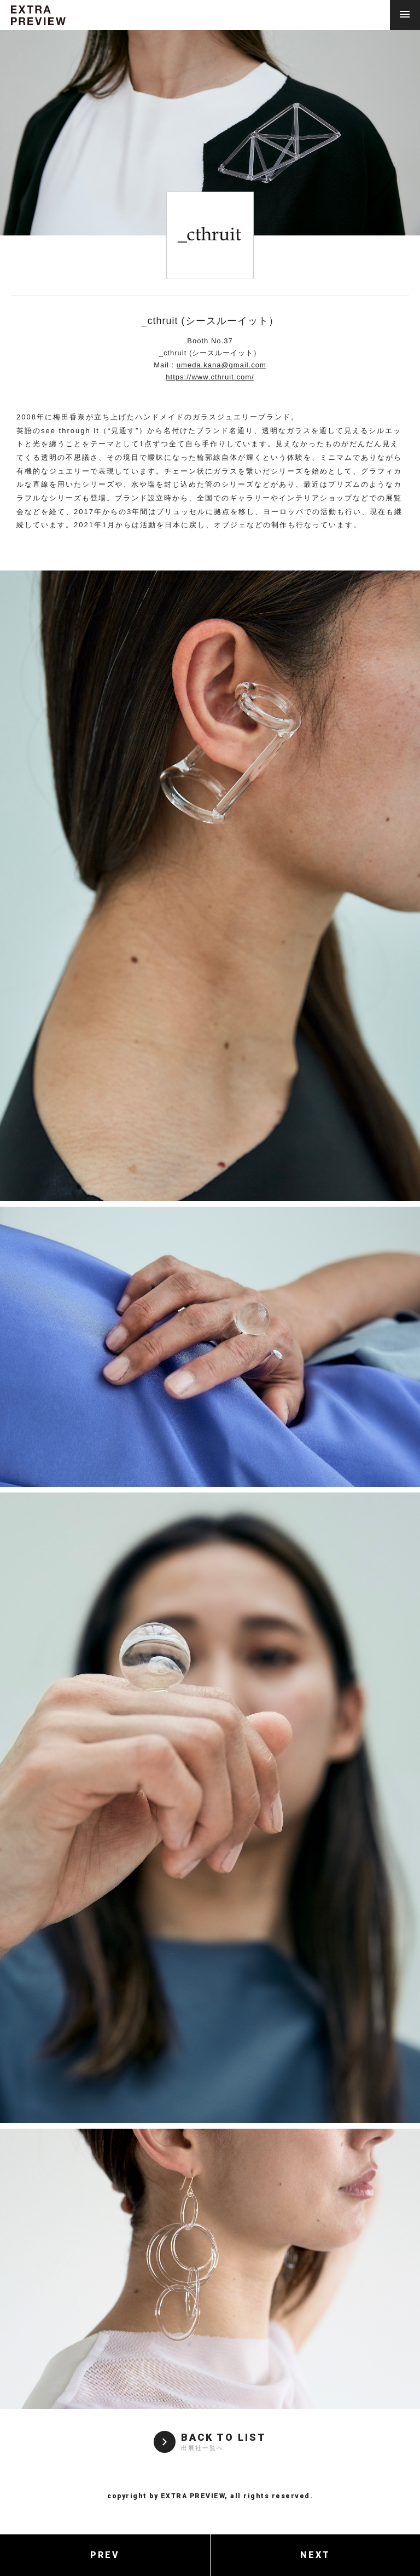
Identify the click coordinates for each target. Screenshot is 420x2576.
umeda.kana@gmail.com (221, 365)
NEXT (315, 2555)
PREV (105, 2555)
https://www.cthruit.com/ (210, 377)
